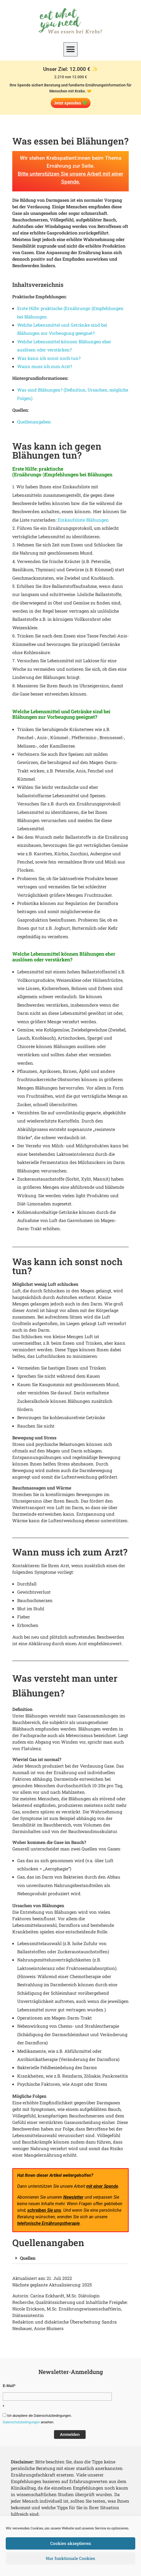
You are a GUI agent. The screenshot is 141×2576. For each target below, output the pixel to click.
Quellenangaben (34, 422)
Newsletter (73, 2197)
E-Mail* (9, 2386)
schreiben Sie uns (44, 2210)
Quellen (27, 2258)
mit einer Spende (102, 2186)
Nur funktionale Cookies (71, 2558)
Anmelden (70, 2434)
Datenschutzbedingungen (21, 2422)
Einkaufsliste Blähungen (83, 520)
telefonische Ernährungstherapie (48, 2223)
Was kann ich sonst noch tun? (48, 358)
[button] (71, 49)
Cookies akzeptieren (71, 2543)
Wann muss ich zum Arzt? (44, 366)
